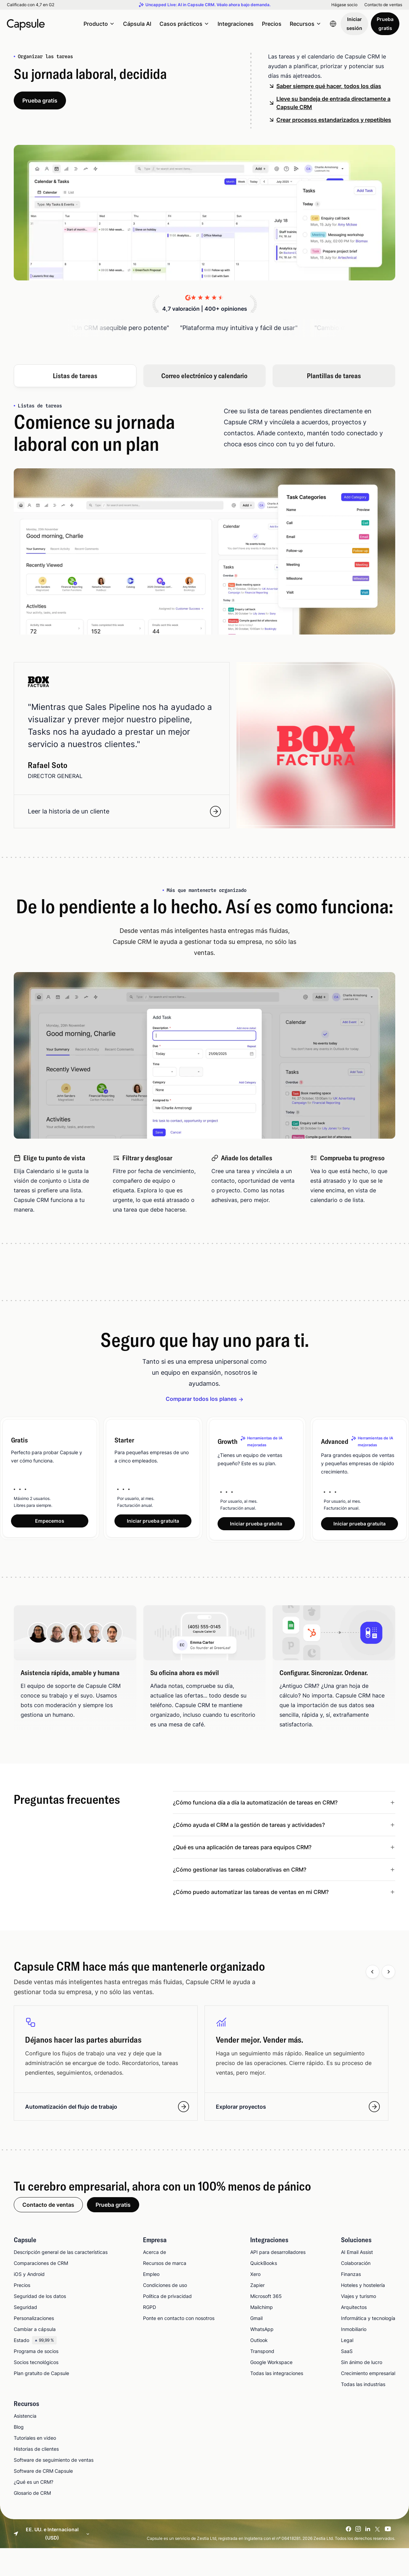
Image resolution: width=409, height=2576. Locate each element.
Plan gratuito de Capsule (41, 2374)
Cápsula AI (137, 23)
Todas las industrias (363, 2385)
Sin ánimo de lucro (361, 2363)
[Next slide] (388, 1972)
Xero (255, 2275)
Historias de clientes (36, 2449)
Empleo (151, 2275)
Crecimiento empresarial (368, 2374)
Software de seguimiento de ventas (53, 2460)
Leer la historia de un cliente (124, 811)
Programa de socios (36, 2352)
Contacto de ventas (383, 5)
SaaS (347, 2352)
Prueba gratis (385, 23)
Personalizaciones (34, 2319)
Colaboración (356, 2264)
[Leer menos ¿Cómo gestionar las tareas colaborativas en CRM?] (284, 1870)
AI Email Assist (357, 2253)
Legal (347, 2341)
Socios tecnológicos (36, 2363)
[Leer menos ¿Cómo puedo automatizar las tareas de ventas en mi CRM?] (284, 1893)
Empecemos (49, 1521)
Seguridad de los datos (40, 2297)
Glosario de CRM (32, 2494)
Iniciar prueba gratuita (153, 1521)
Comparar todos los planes (201, 1398)
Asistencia (25, 2416)
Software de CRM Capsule (43, 2471)
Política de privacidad (167, 2297)
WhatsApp (262, 2330)
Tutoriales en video (35, 2438)
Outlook (259, 2341)
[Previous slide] (372, 1972)
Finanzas (351, 2275)
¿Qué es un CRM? (33, 2482)
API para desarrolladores (278, 2253)
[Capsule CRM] (26, 23)
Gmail (256, 2319)
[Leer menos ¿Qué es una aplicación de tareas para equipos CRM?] (284, 1848)
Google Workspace (271, 2363)
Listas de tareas (75, 375)
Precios (271, 23)
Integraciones (236, 23)
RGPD (149, 2308)
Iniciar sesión (354, 23)
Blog (19, 2427)
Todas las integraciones (276, 2374)
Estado (35, 2341)
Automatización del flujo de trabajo (107, 2107)
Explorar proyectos (298, 2107)
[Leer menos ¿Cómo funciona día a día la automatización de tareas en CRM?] (284, 1803)
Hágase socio (344, 5)
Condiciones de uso (165, 2286)
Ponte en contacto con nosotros (178, 2319)
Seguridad (25, 2308)
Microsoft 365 (266, 2297)
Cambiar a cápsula (35, 2330)
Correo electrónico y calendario (204, 375)
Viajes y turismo (358, 2297)
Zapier (257, 2286)
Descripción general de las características (61, 2253)
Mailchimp (261, 2308)
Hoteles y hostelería (363, 2286)
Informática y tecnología (368, 2319)
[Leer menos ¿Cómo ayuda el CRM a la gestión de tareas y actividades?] (284, 1825)
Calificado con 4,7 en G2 (30, 5)
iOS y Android (29, 2275)
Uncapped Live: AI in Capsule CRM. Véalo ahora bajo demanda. (207, 5)
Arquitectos (354, 2308)
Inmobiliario (353, 2330)
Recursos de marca (164, 2264)
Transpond (262, 2352)
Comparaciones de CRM (41, 2264)
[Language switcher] (333, 23)
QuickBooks (263, 2264)
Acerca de (154, 2253)
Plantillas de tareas (334, 375)
